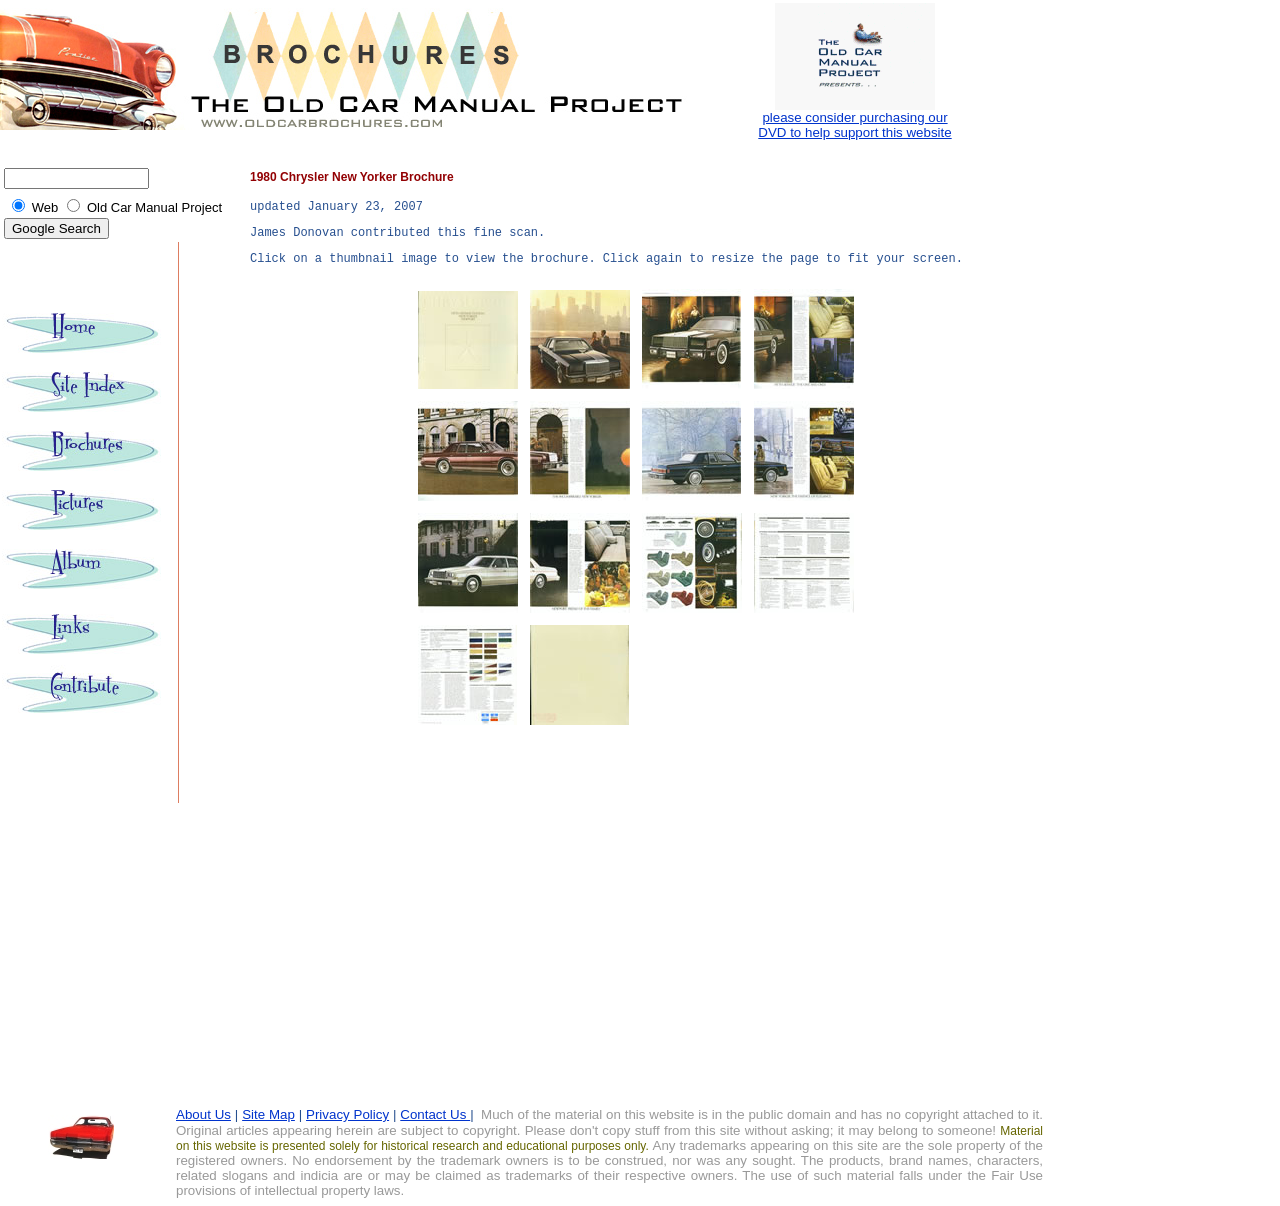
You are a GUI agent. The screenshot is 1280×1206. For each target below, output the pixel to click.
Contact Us (435, 1114)
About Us (203, 1114)
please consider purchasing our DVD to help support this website (854, 125)
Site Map (268, 1114)
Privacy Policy (347, 1114)
